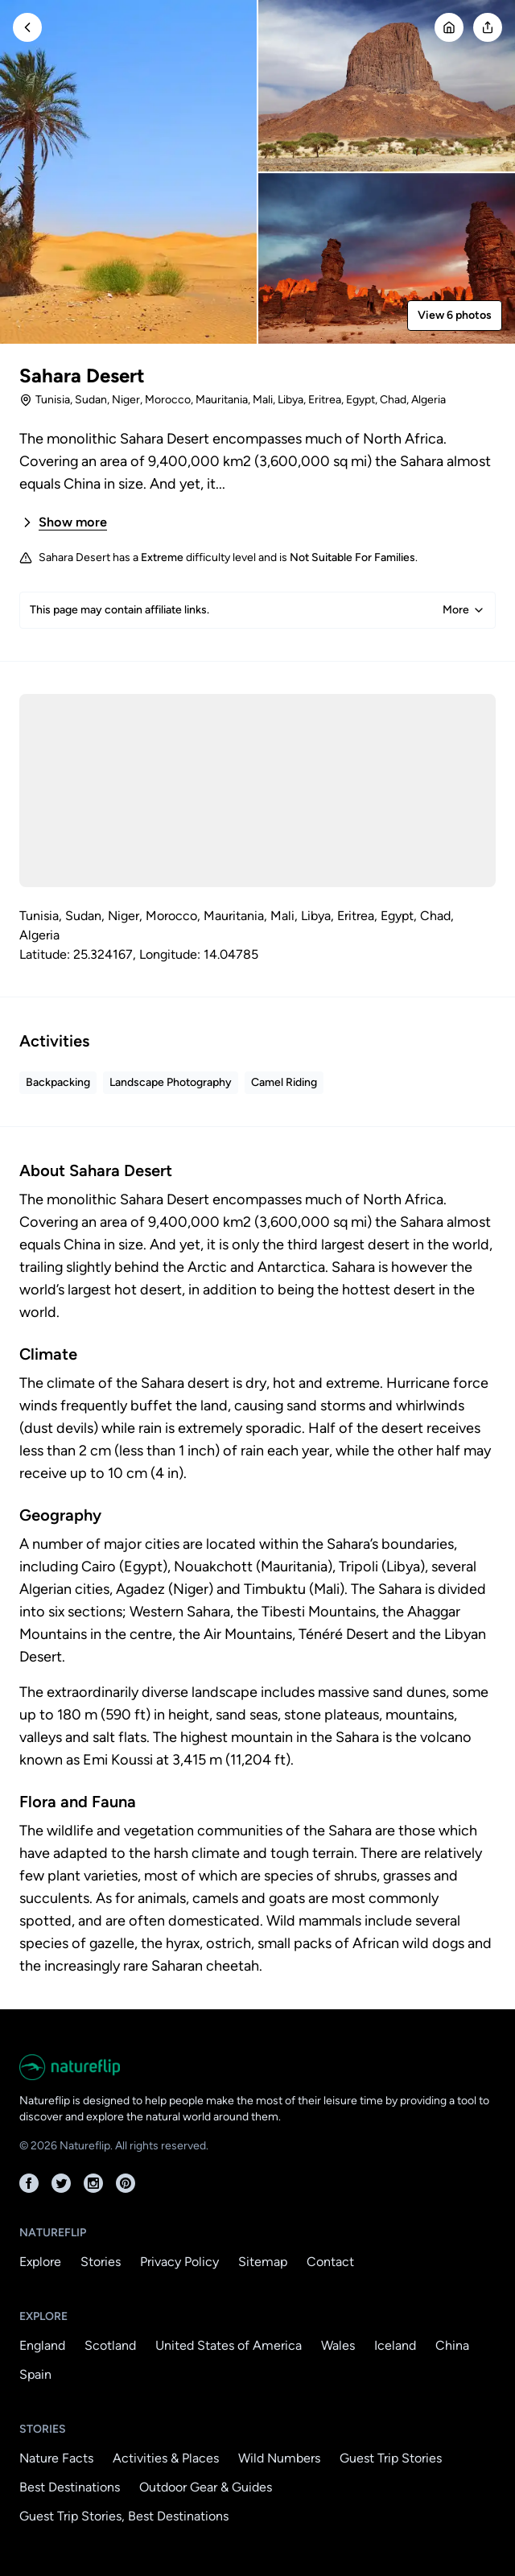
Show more (63, 522)
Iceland (395, 2345)
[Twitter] (61, 2183)
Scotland (110, 2345)
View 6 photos (455, 315)
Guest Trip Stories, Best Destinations (124, 2516)
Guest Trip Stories (391, 2458)
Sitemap (262, 2261)
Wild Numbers (279, 2458)
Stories (100, 2261)
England (42, 2345)
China (452, 2345)
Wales (338, 2345)
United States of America (228, 2345)
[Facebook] (29, 2183)
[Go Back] (27, 27)
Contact (330, 2261)
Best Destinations (69, 2487)
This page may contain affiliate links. (257, 610)
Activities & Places (166, 2458)
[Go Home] (449, 27)
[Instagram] (93, 2183)
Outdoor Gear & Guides (205, 2487)
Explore (40, 2261)
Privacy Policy (179, 2261)
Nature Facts (56, 2458)
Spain (35, 2374)
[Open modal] (487, 27)
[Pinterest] (125, 2183)
